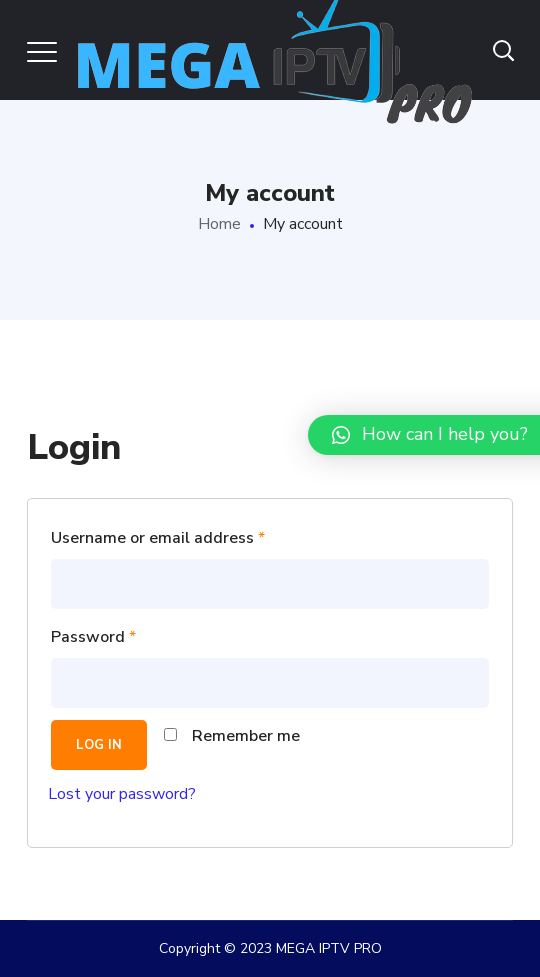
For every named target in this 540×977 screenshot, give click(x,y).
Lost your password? (122, 794)
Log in (99, 745)
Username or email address (158, 538)
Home (219, 224)
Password (93, 637)
